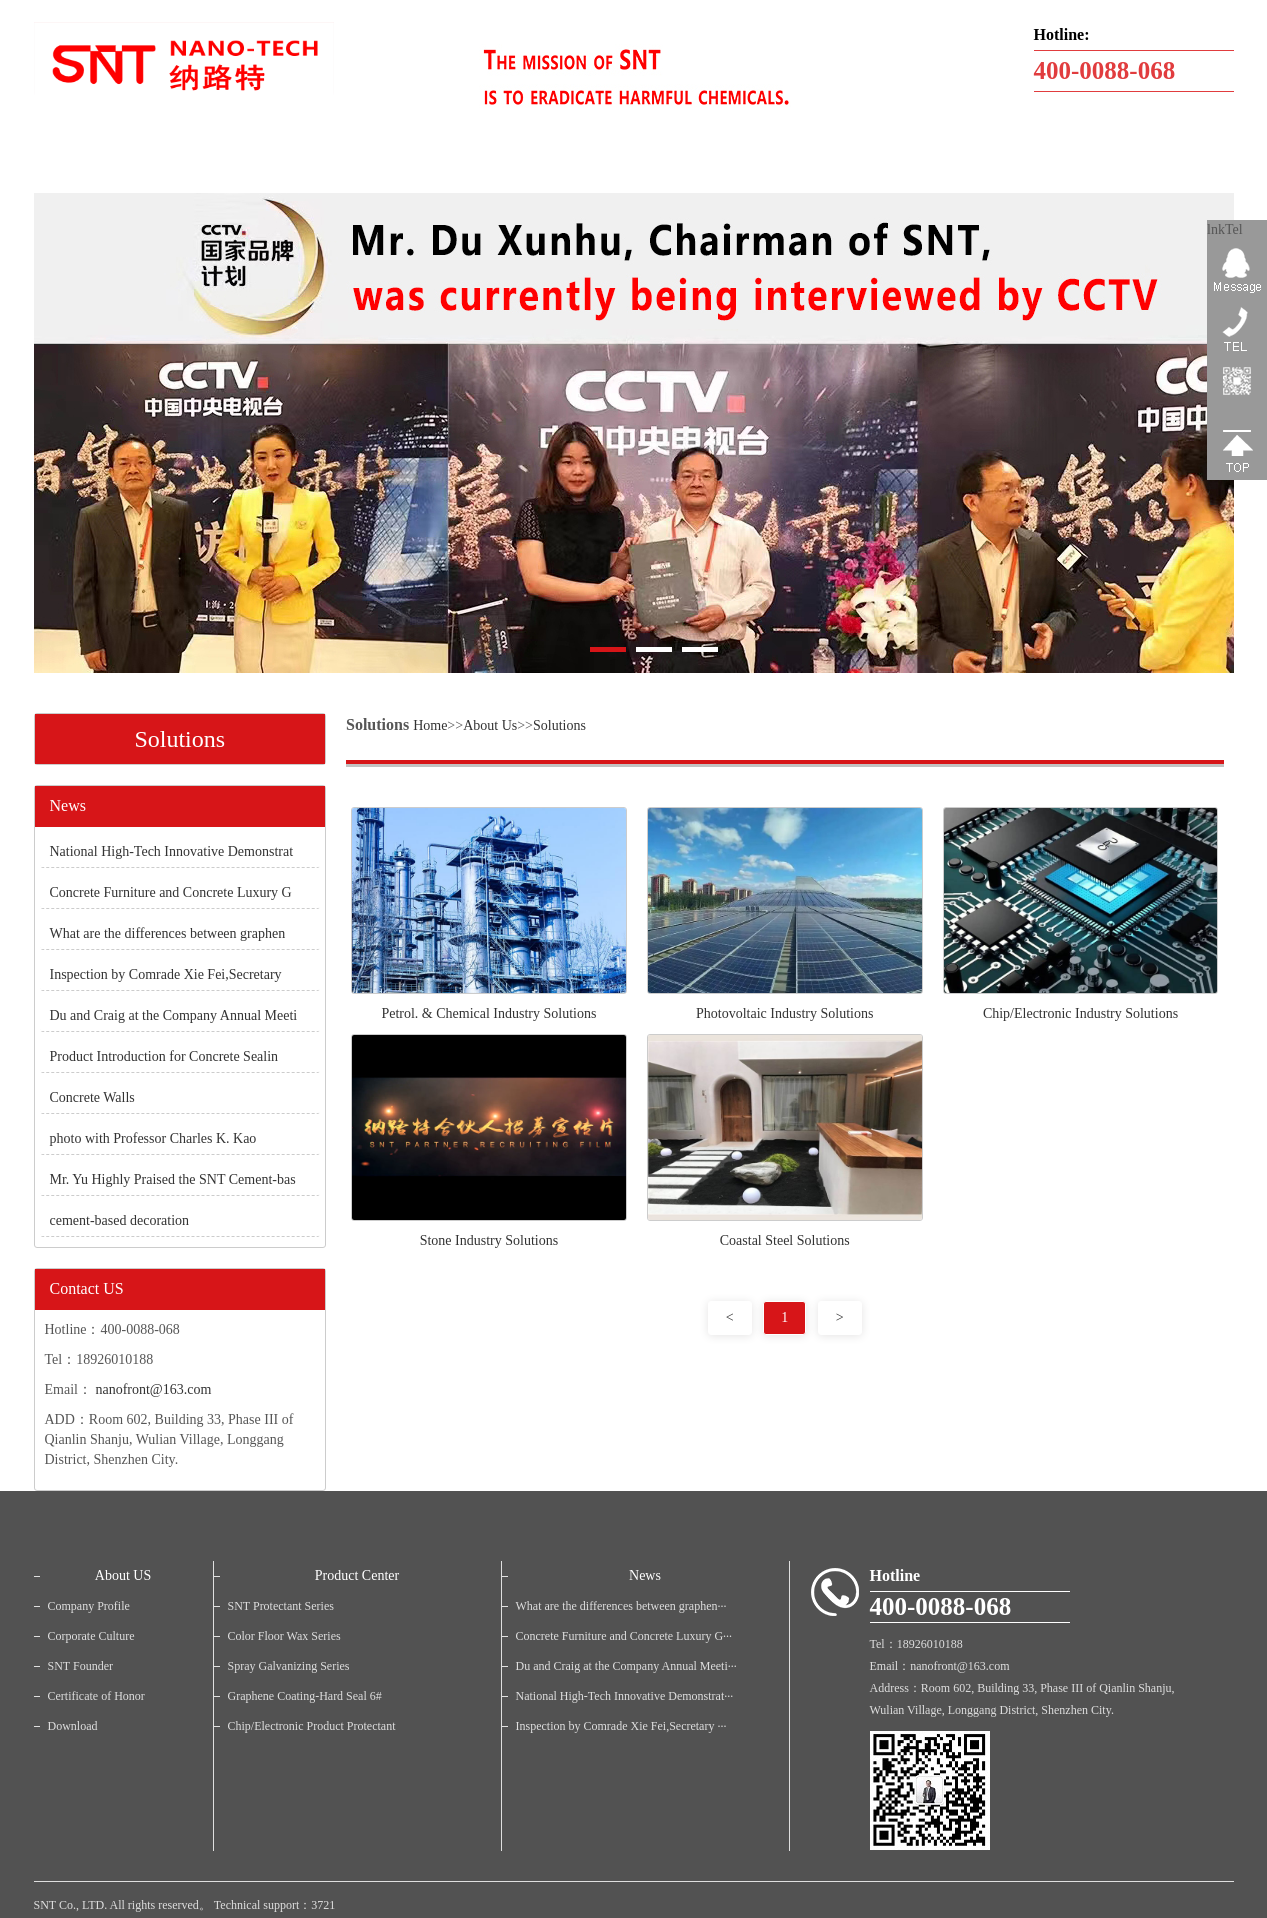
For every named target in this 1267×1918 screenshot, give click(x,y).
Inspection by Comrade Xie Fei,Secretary (166, 974)
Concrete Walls (92, 1097)
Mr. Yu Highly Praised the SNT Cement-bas (173, 1179)
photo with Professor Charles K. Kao (153, 1138)
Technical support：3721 (274, 1905)
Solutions (559, 725)
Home (430, 725)
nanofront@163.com (153, 1389)
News (645, 1575)
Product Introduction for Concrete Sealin (164, 1056)
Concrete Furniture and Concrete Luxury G (171, 892)
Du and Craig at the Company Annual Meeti (174, 1015)
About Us (490, 725)
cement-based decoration (120, 1220)
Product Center (357, 1575)
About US (123, 1575)
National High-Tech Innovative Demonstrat (172, 851)
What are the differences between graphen (168, 933)
